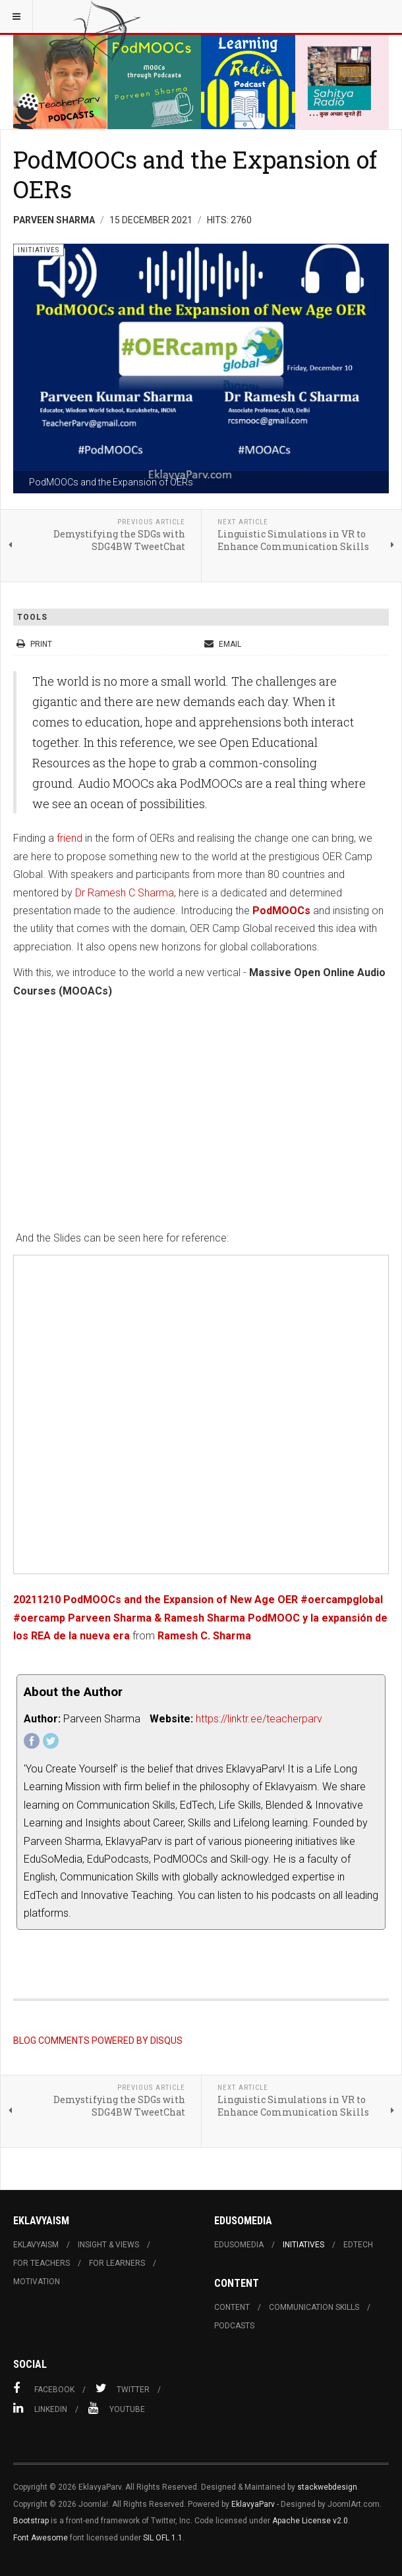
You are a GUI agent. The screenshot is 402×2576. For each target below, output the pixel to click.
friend (71, 838)
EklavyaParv (253, 2504)
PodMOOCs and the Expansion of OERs (195, 174)
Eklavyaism (36, 2244)
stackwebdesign (327, 2487)
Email (222, 644)
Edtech (358, 2244)
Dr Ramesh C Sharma (124, 893)
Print (35, 644)
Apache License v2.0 (310, 2520)
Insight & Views (108, 2244)
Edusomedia (239, 2244)
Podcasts (234, 2325)
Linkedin (40, 2408)
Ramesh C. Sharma (204, 1636)
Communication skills (314, 2307)
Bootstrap (31, 2520)
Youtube (116, 2408)
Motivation (36, 2281)
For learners (117, 2263)
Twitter (123, 2388)
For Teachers (41, 2263)
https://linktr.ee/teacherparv (259, 1719)
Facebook (43, 2388)
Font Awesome (40, 2537)
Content (232, 2307)
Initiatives (303, 2244)
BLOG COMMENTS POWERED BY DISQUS (98, 2040)
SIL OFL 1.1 (163, 2537)
